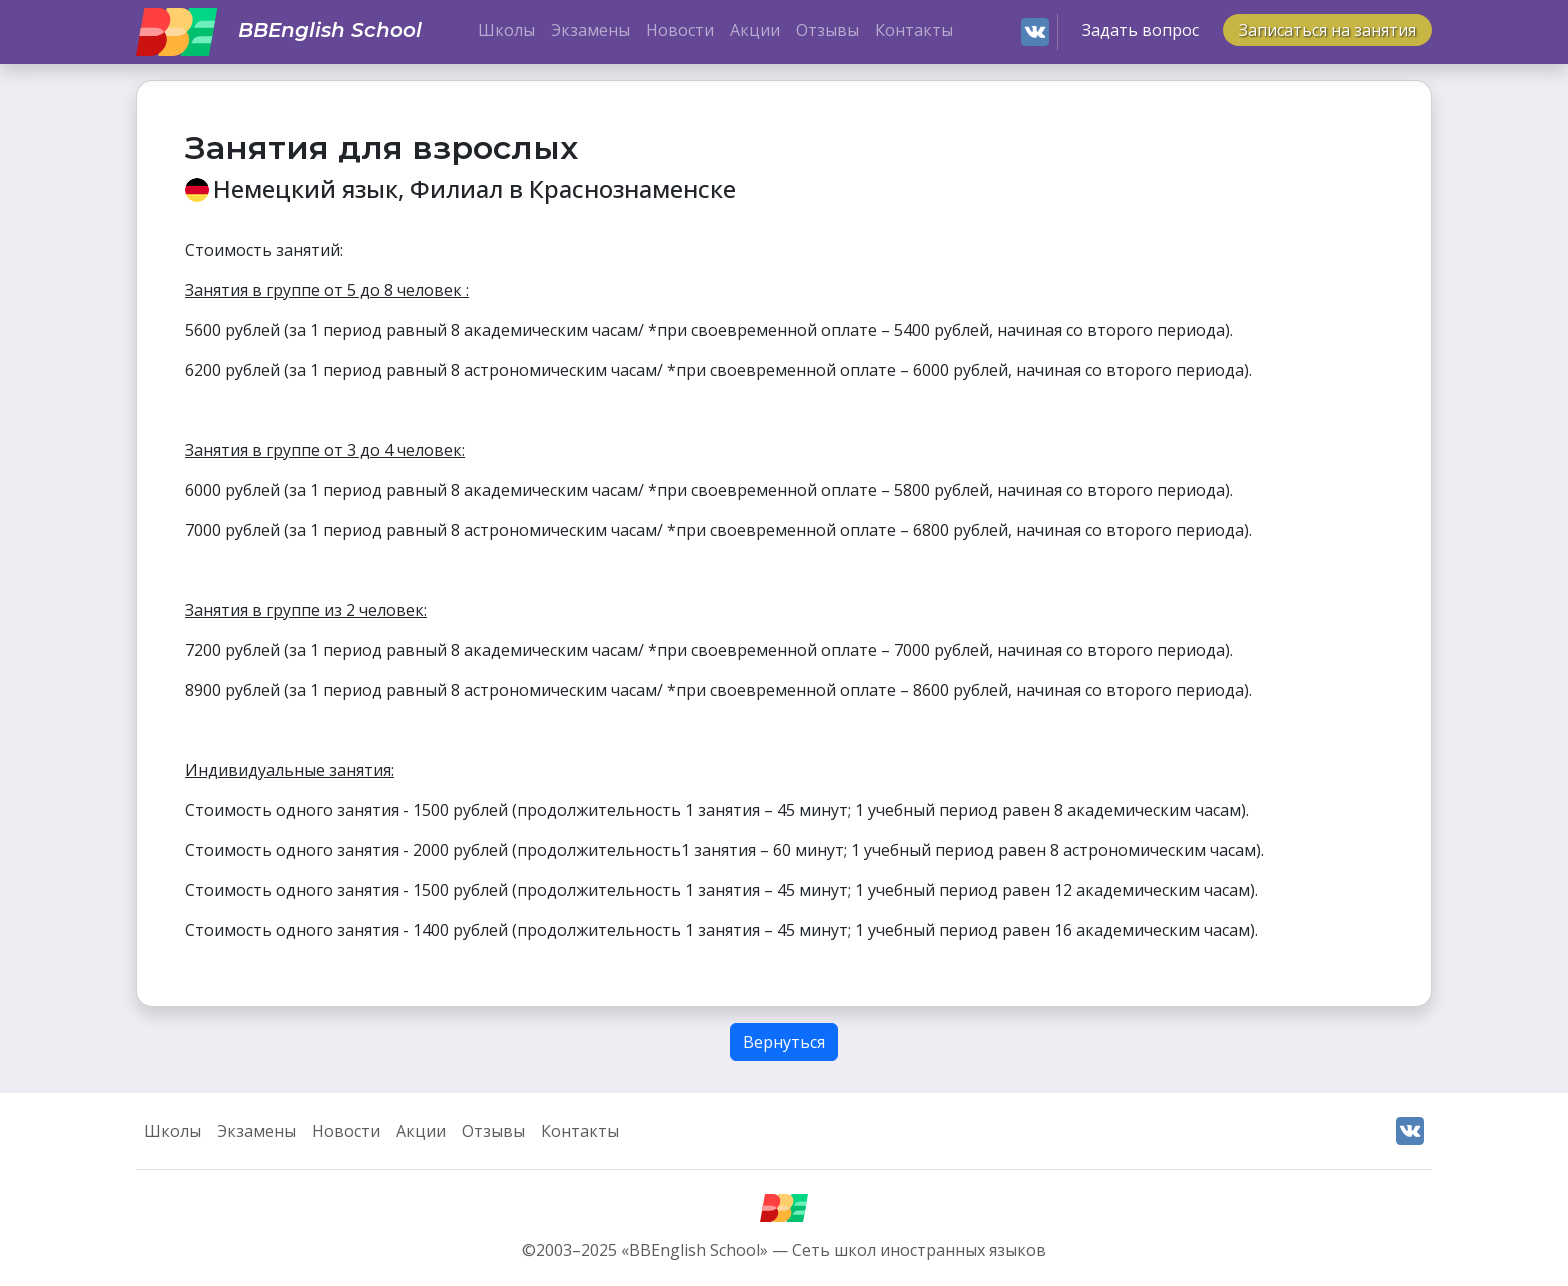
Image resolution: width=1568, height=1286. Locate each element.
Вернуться (784, 1042)
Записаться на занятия (1327, 30)
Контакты (914, 30)
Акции (755, 30)
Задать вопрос (1140, 30)
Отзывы (827, 30)
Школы (506, 30)
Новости (680, 30)
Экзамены (590, 30)
